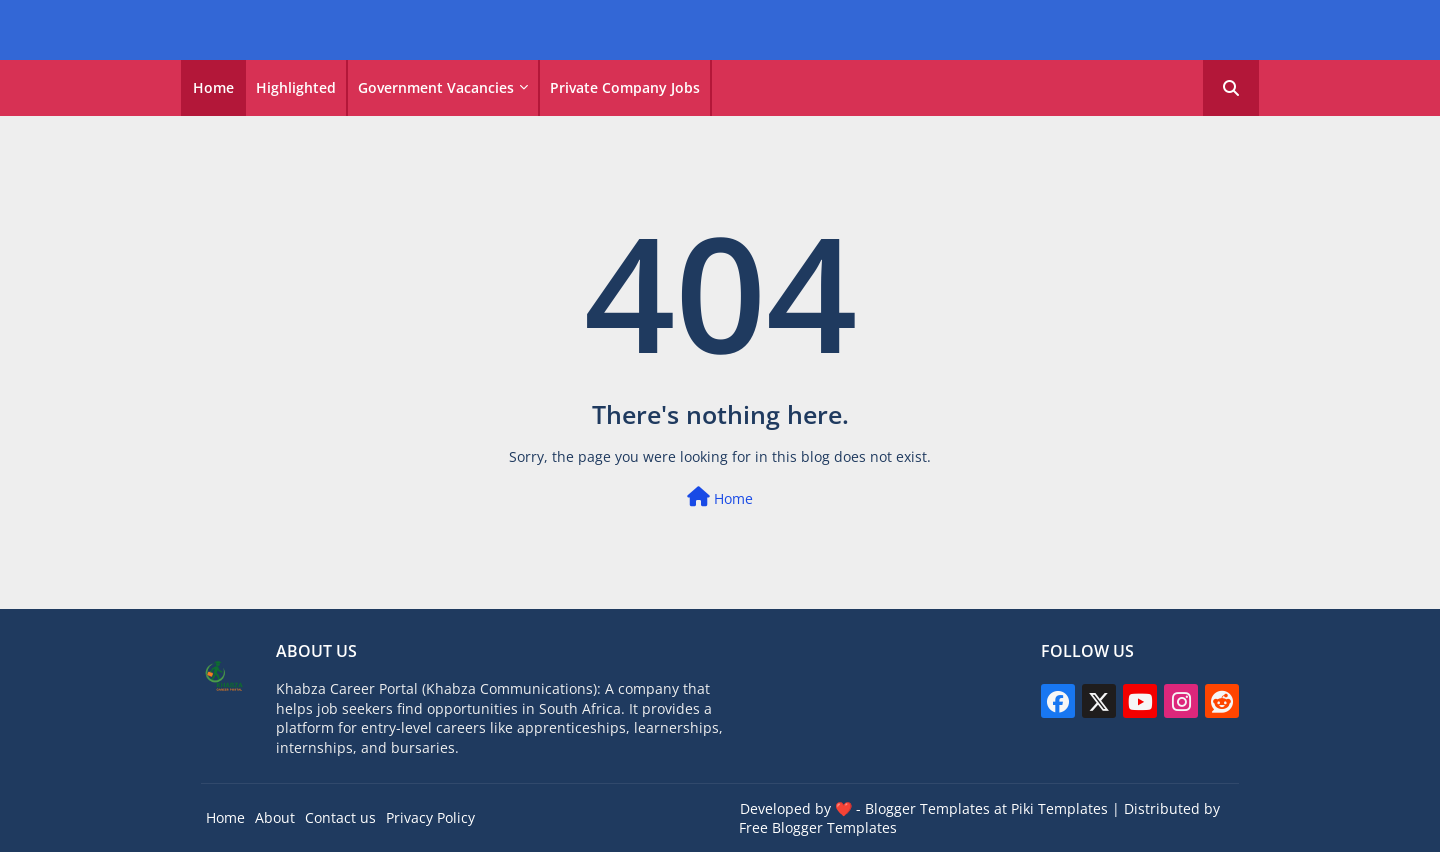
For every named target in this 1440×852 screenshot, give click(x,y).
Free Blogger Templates (818, 827)
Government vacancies (436, 87)
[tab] (213, 88)
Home (213, 87)
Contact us (340, 817)
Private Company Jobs (625, 87)
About (275, 817)
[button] (1231, 88)
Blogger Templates (927, 808)
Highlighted (296, 87)
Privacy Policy (430, 817)
